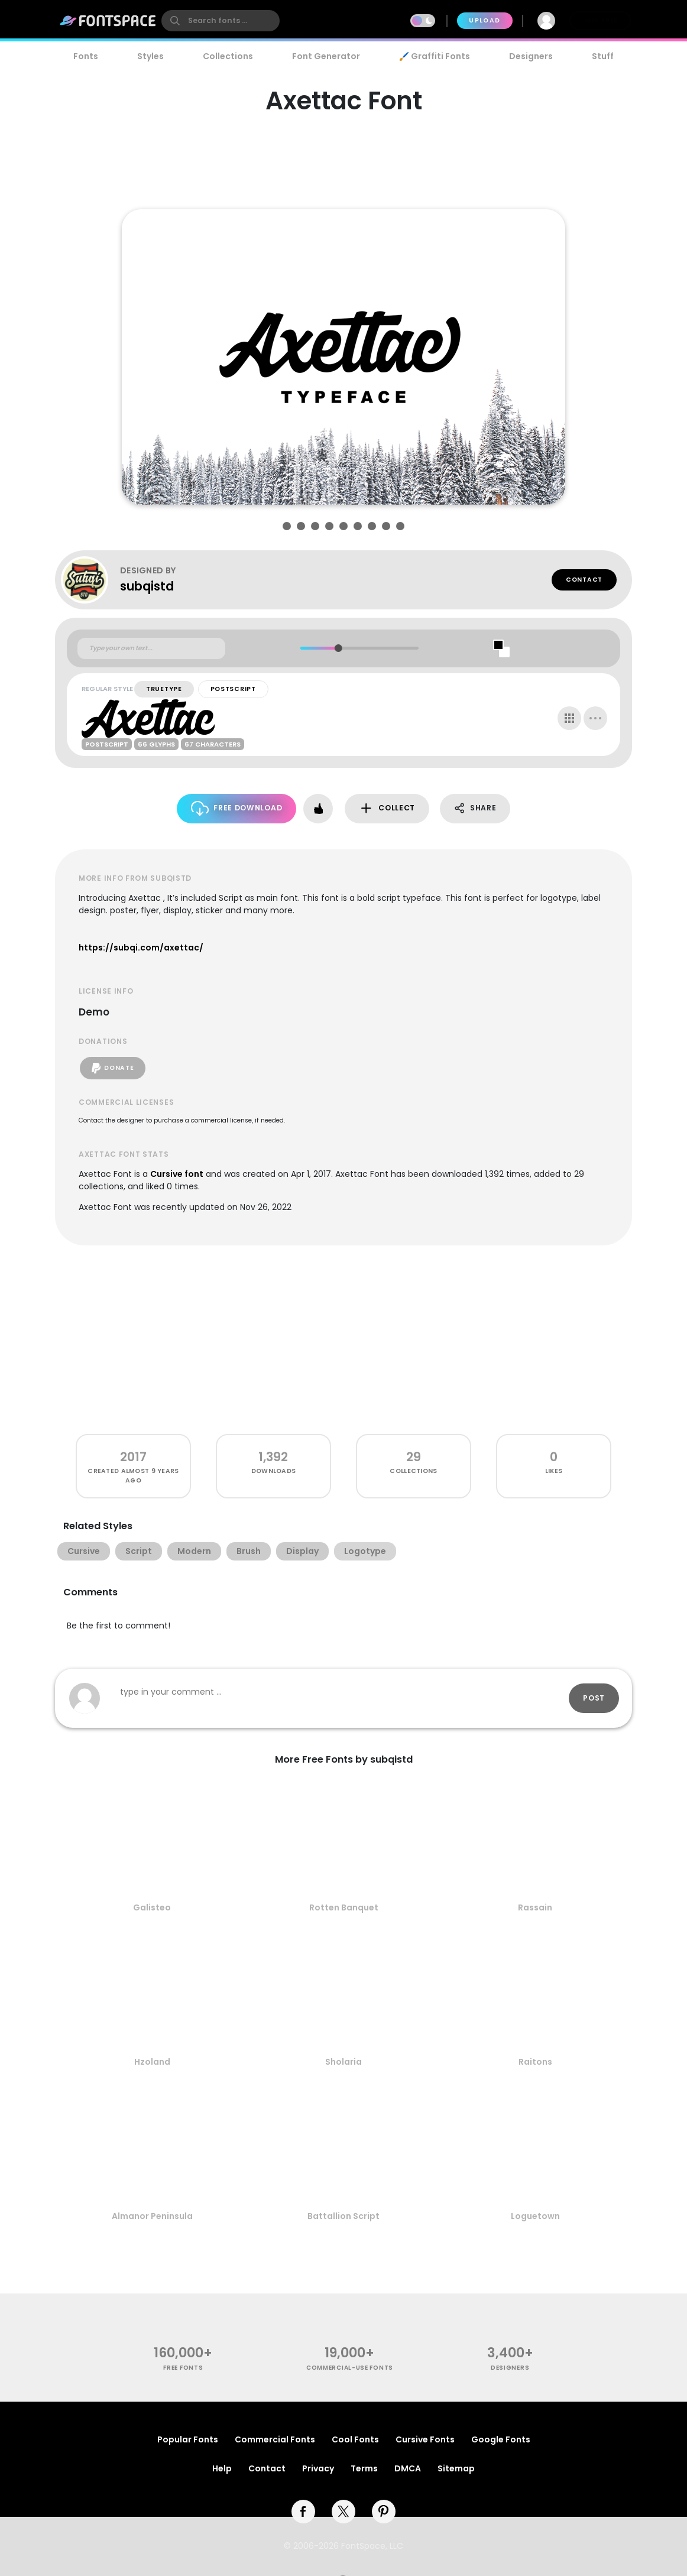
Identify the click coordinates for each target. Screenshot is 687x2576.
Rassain (535, 1907)
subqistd (147, 586)
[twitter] (343, 2511)
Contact (584, 579)
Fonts (85, 56)
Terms (364, 2468)
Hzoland (152, 2062)
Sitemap (456, 2468)
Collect (387, 808)
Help (222, 2468)
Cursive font (176, 1174)
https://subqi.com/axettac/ (141, 947)
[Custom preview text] (151, 648)
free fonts (183, 2367)
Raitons (535, 2062)
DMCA (407, 2468)
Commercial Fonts (275, 2439)
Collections (228, 56)
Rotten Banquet (343, 1907)
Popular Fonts (187, 2439)
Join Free (600, 20)
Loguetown (535, 2216)
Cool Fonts (355, 2439)
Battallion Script (343, 2216)
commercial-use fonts (349, 2367)
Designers (531, 56)
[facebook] (303, 2511)
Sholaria (343, 2062)
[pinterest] (384, 2511)
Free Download (237, 808)
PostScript (233, 688)
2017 (133, 1456)
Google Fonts (500, 2439)
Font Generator (326, 56)
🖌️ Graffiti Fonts (434, 56)
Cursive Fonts (425, 2439)
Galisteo (152, 1907)
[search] (220, 20)
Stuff (603, 56)
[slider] (338, 648)
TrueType (164, 688)
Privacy (318, 2468)
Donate (113, 1068)
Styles (150, 56)
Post (594, 1698)
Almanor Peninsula (152, 2216)
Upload (484, 20)
